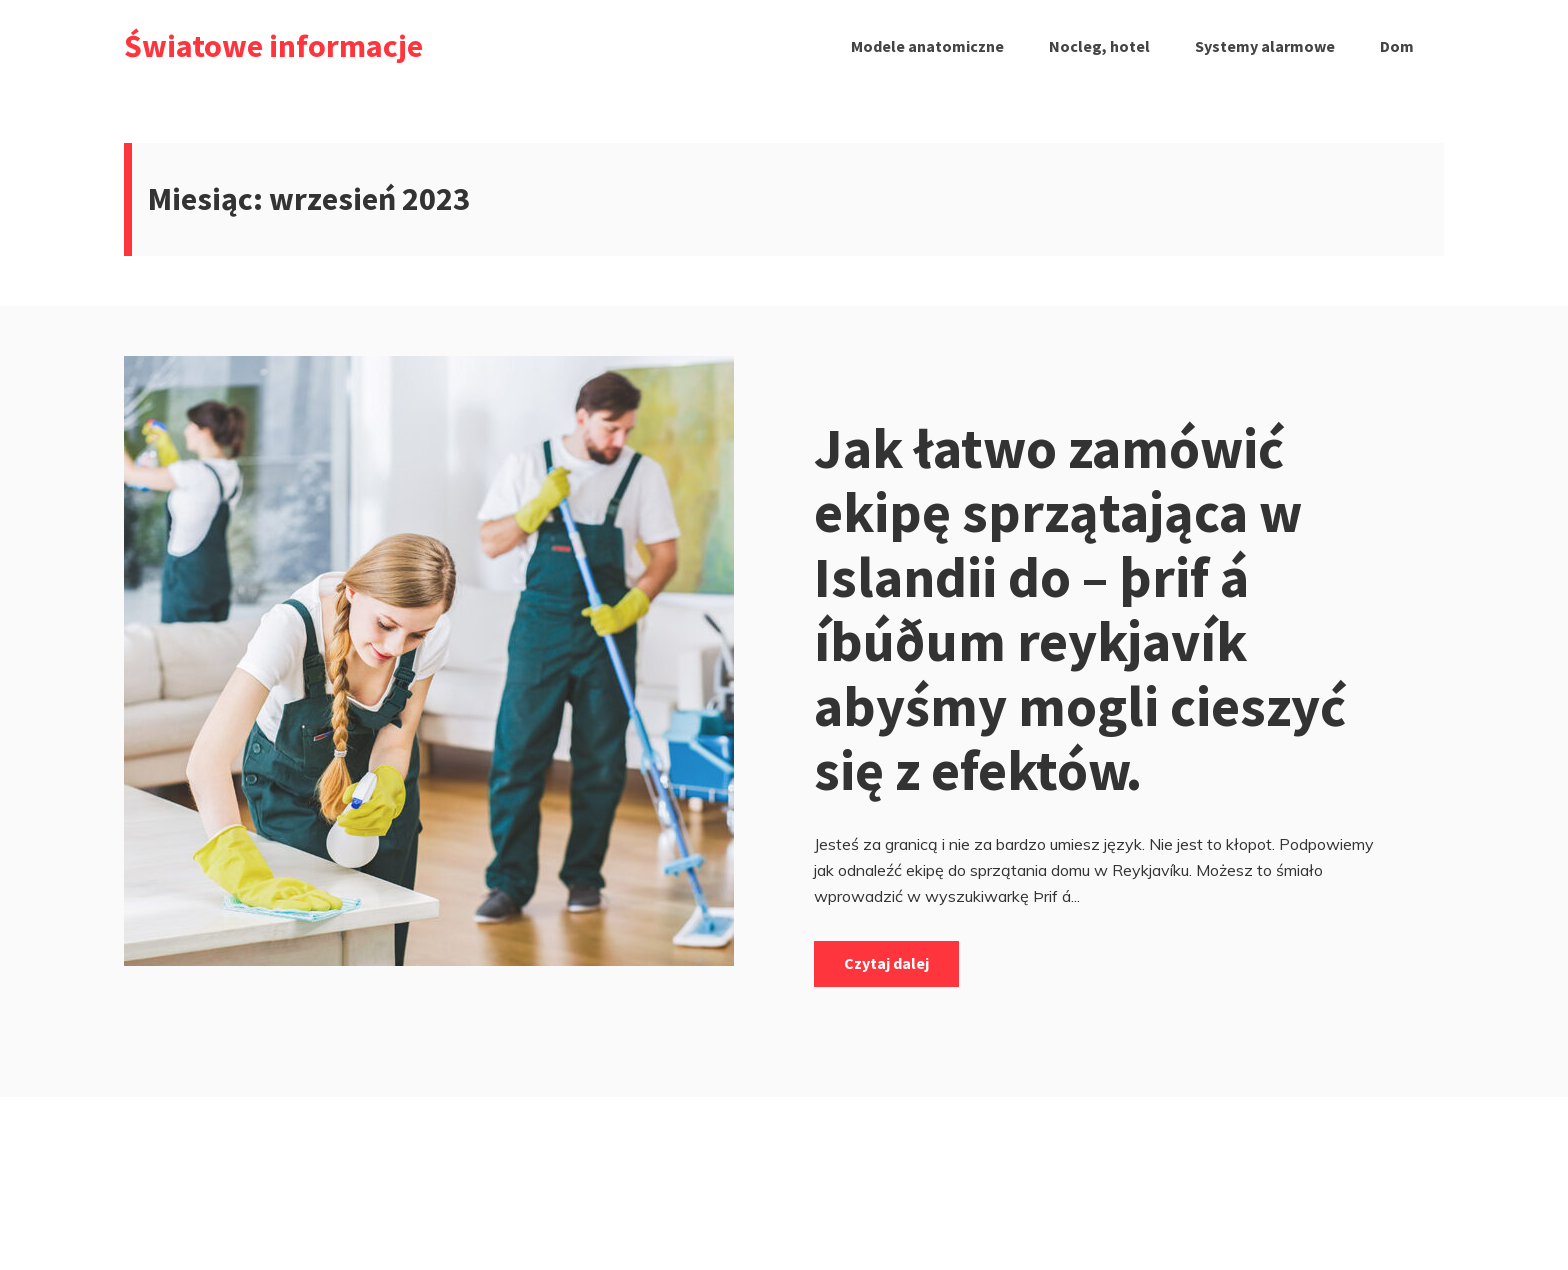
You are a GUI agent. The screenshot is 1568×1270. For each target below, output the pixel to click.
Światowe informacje (273, 46)
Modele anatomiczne (927, 46)
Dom (1397, 46)
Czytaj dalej (886, 963)
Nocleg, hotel (1099, 46)
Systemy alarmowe (1265, 46)
